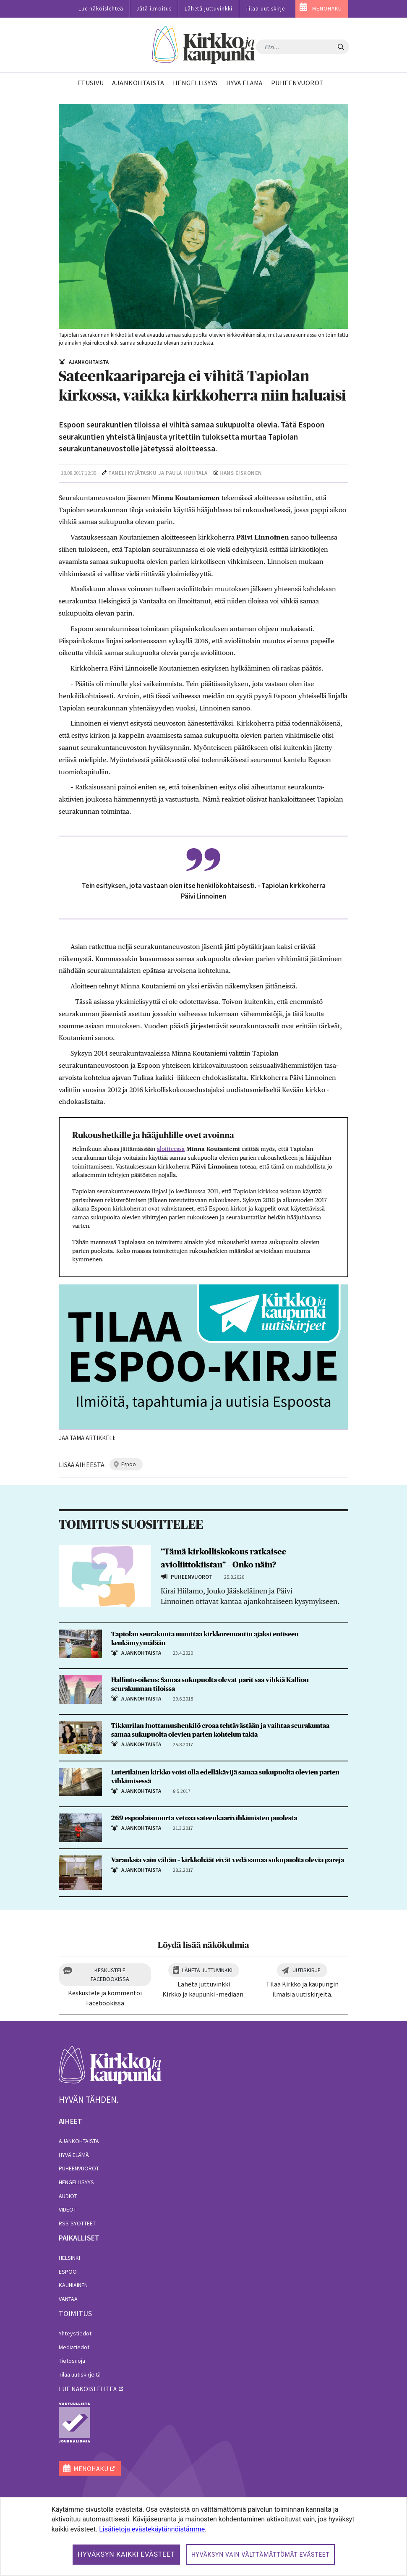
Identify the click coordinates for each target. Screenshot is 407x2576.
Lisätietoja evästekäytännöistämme (152, 2529)
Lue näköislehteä (100, 8)
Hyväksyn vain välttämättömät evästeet (260, 2554)
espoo (128, 1464)
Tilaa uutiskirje (265, 8)
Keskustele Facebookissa (110, 1974)
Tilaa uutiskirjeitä (80, 2374)
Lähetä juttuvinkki (208, 8)
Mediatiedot (74, 2347)
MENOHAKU (327, 8)
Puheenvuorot (79, 2168)
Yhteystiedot (75, 2333)
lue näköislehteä (88, 2389)
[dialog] (203, 2536)
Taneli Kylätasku (132, 473)
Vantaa (68, 2299)
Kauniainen (73, 2285)
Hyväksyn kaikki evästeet (126, 2554)
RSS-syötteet (77, 2223)
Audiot (68, 2196)
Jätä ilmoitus (154, 8)
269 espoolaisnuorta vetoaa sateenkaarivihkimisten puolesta (204, 1818)
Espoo (68, 2271)
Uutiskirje (306, 1970)
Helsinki (69, 2258)
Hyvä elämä (74, 2155)
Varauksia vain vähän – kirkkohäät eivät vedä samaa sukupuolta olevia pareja (227, 1860)
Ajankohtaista (79, 2141)
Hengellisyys (76, 2182)
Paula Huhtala (187, 473)
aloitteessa (171, 1148)
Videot (67, 2209)
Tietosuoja (72, 2360)
